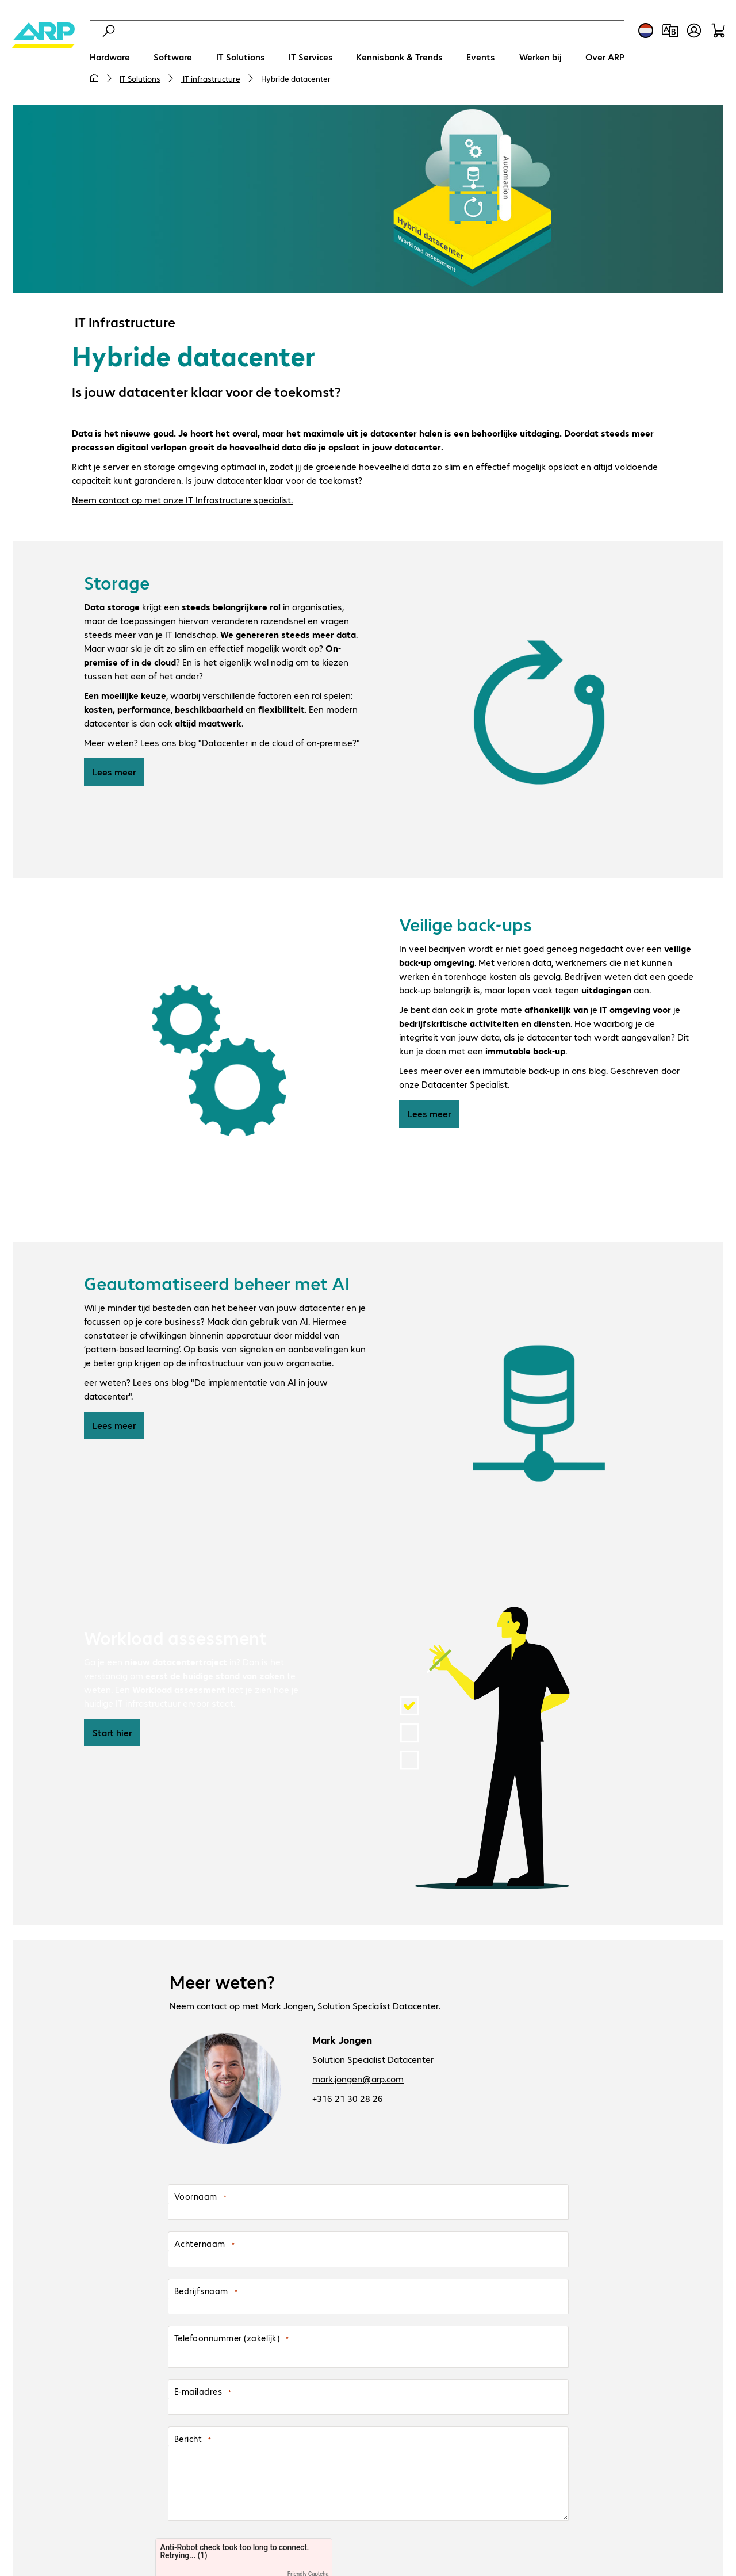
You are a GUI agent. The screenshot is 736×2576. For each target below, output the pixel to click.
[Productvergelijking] (670, 30)
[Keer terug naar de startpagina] (43, 58)
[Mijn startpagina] (94, 78)
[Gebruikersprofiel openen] (694, 30)
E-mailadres (198, 2393)
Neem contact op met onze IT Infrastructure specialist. (182, 501)
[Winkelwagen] (718, 30)
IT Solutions (140, 78)
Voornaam (195, 2198)
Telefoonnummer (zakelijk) (227, 2340)
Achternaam (199, 2246)
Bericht (188, 2441)
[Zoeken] (370, 31)
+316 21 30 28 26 (347, 2100)
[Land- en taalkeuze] (645, 30)
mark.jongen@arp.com (358, 2080)
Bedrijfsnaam (201, 2293)
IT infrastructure (210, 78)
